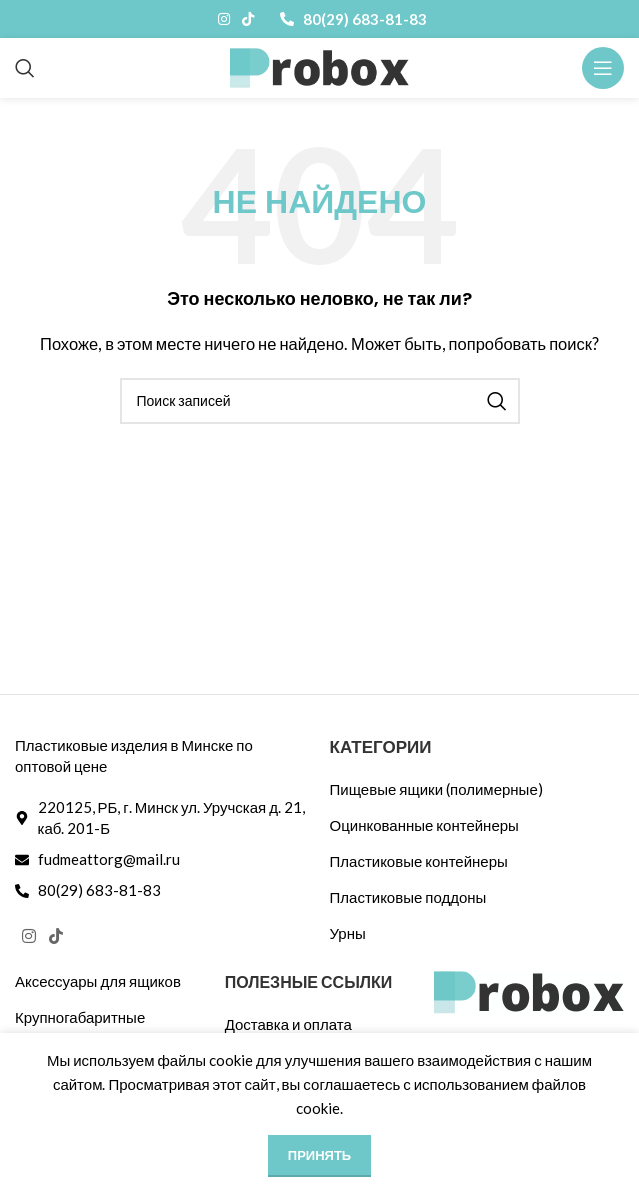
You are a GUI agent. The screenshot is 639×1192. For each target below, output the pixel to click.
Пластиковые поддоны (408, 897)
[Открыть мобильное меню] (603, 68)
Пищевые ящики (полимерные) (436, 789)
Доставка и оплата (288, 1024)
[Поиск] (25, 68)
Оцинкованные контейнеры (424, 825)
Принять (319, 1155)
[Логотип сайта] (319, 66)
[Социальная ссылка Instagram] (224, 19)
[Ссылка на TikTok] (248, 19)
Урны (348, 933)
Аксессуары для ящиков (98, 981)
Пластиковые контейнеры (419, 861)
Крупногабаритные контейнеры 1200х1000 (97, 1027)
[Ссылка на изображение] (529, 990)
